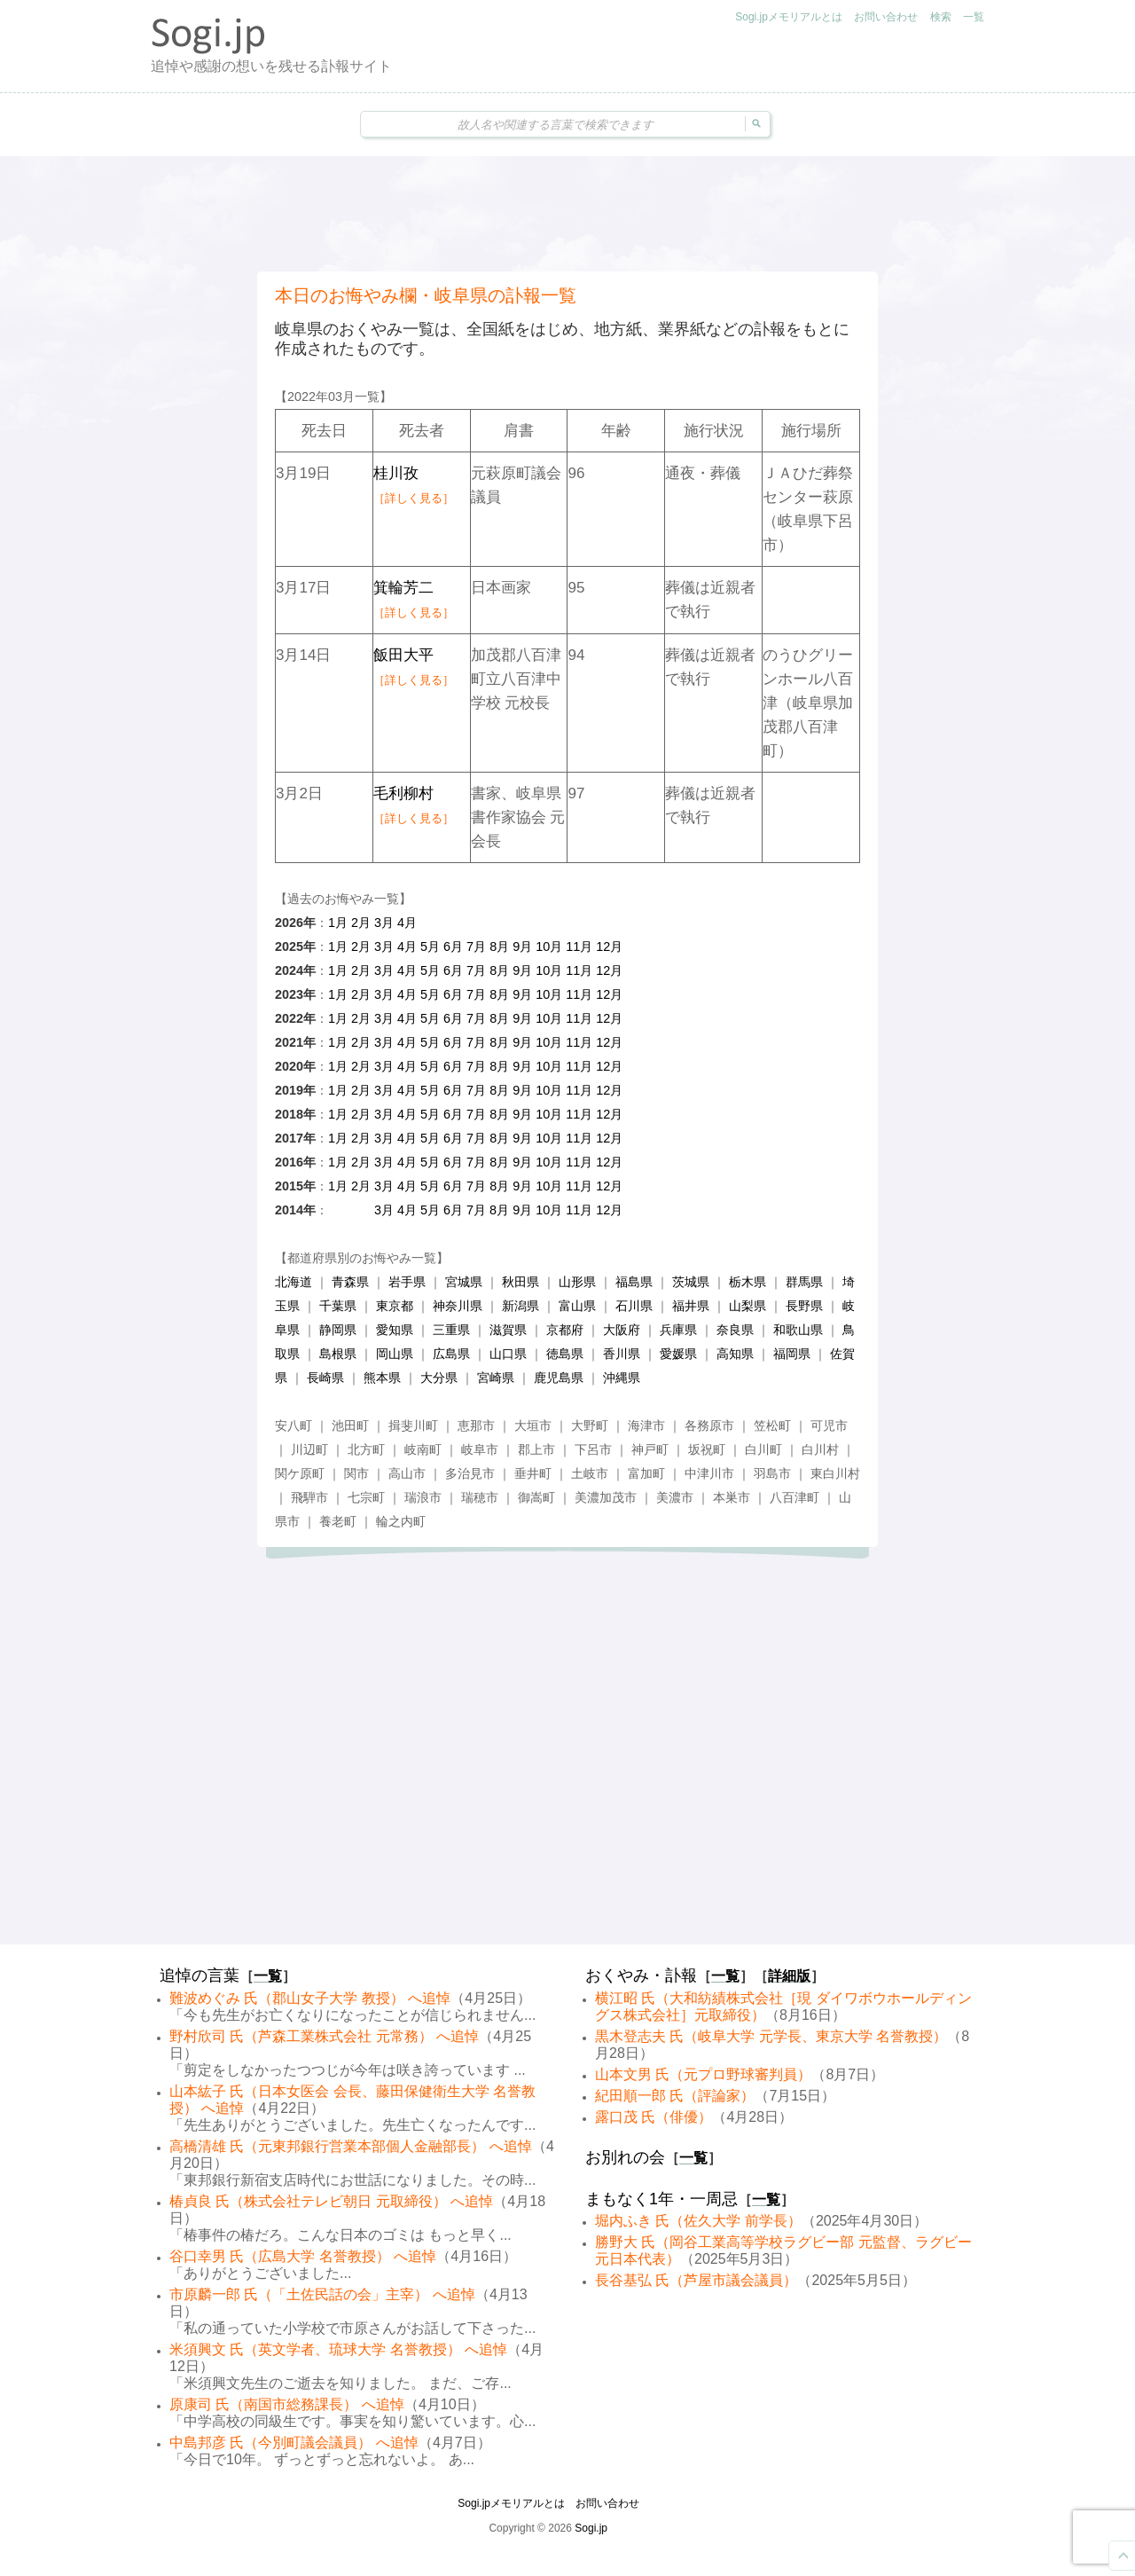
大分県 (439, 1377)
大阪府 (621, 1330)
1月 (338, 922)
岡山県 (394, 1354)
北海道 (293, 1282)
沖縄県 (621, 1377)
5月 (430, 946)
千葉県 (337, 1306)
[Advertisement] (567, 214)
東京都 (394, 1306)
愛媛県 (678, 1354)
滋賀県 (508, 1330)
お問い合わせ (886, 17)
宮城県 (463, 1282)
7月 (476, 946)
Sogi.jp (591, 2528)
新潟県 (520, 1306)
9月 (522, 946)
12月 (609, 946)
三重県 (451, 1330)
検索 (940, 17)
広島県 (451, 1354)
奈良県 (735, 1330)
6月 (453, 946)
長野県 (804, 1306)
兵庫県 (678, 1330)
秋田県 (520, 1282)
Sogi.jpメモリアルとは (788, 17)
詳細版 (789, 1975)
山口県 (508, 1354)
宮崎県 (495, 1377)
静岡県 (337, 1330)
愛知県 (394, 1330)
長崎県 (325, 1377)
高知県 (735, 1354)
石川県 (634, 1306)
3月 (384, 922)
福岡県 (791, 1354)
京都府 (564, 1330)
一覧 (973, 17)
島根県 (337, 1354)
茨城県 (690, 1282)
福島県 (634, 1282)
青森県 (350, 1282)
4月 (407, 922)
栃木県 (747, 1282)
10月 (549, 946)
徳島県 (564, 1354)
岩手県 (407, 1282)
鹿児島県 (558, 1377)
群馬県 (804, 1282)
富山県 (577, 1306)
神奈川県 (457, 1306)
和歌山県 (798, 1330)
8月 (499, 946)
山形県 (577, 1282)
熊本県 (382, 1377)
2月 (361, 922)
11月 (579, 946)
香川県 (621, 1354)
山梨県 (747, 1306)
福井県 (690, 1306)
